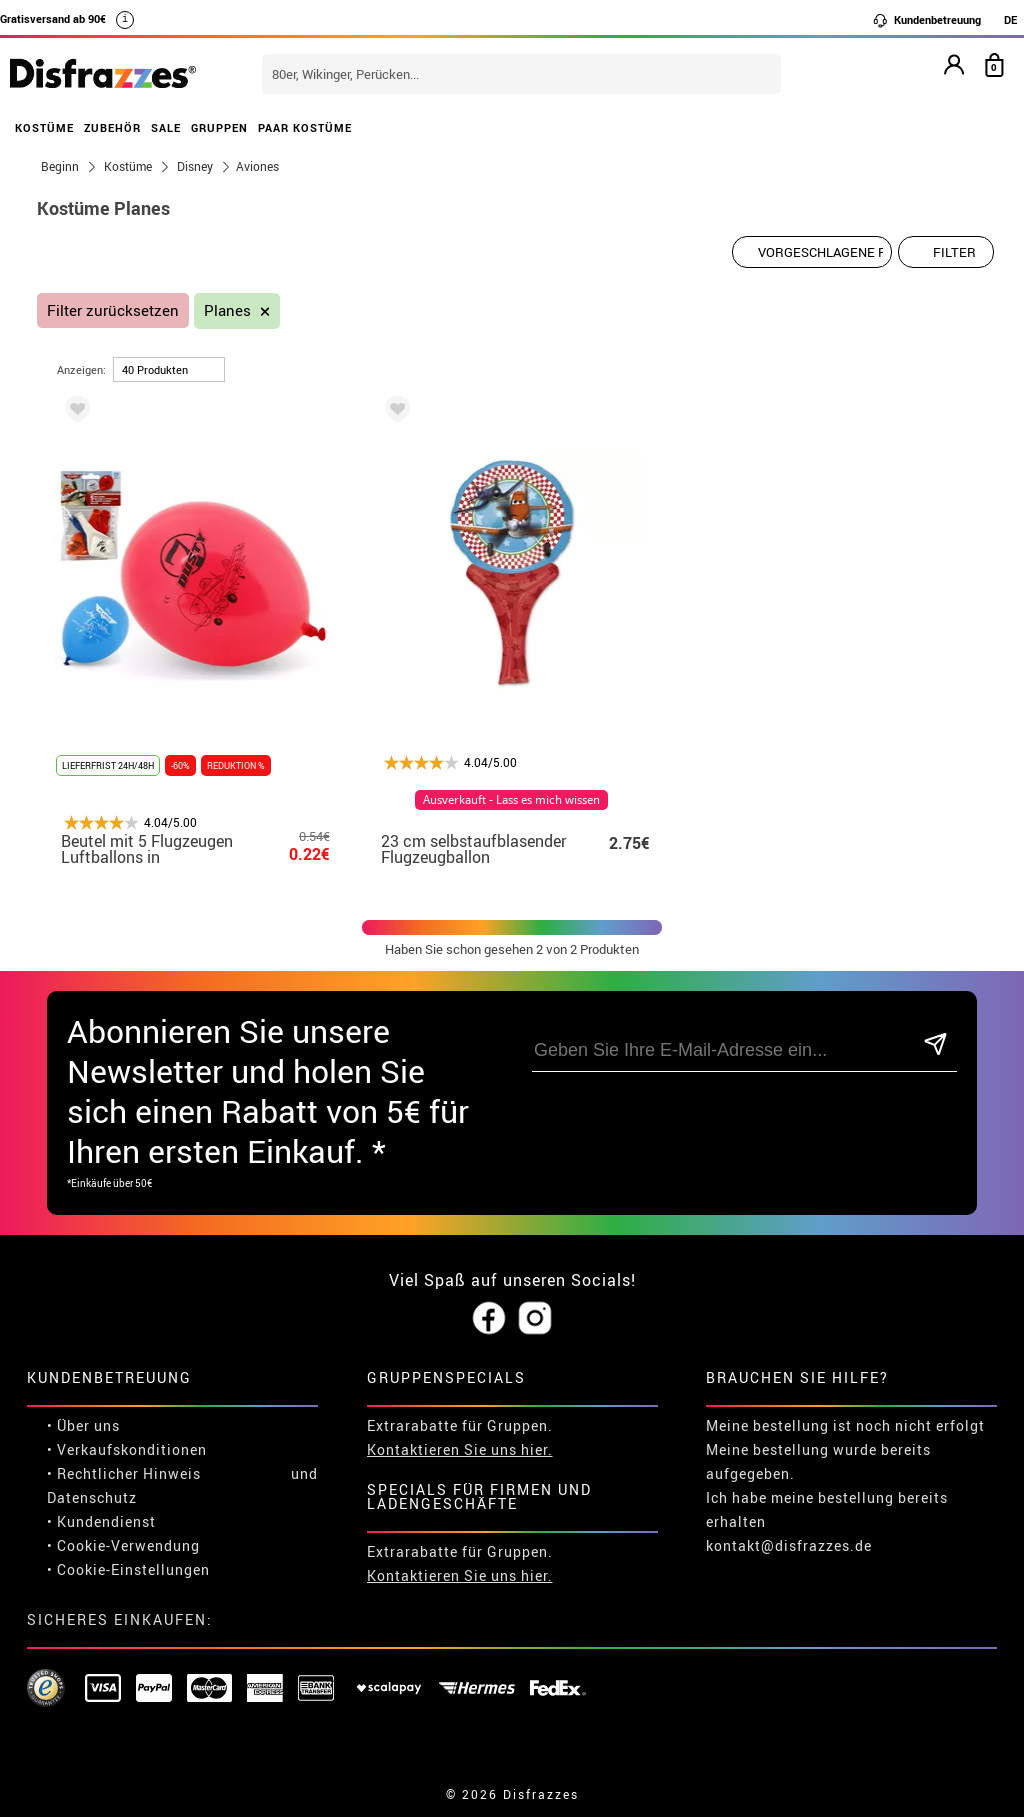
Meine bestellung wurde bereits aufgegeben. (818, 1461)
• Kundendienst (101, 1521)
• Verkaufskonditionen (127, 1449)
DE (1010, 19)
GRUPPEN (219, 127)
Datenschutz (92, 1497)
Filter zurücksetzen (113, 310)
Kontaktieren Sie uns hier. (460, 1449)
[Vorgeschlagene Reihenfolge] (812, 252)
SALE (166, 127)
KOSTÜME (44, 127)
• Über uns (83, 1425)
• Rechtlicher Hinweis (124, 1473)
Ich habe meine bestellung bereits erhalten (827, 1509)
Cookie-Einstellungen (133, 1569)
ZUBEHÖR (112, 127)
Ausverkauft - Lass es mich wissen (511, 800)
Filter (954, 252)
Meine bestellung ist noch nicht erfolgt (845, 1425)
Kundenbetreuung (926, 20)
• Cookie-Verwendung (123, 1545)
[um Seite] (169, 369)
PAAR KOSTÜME (305, 127)
